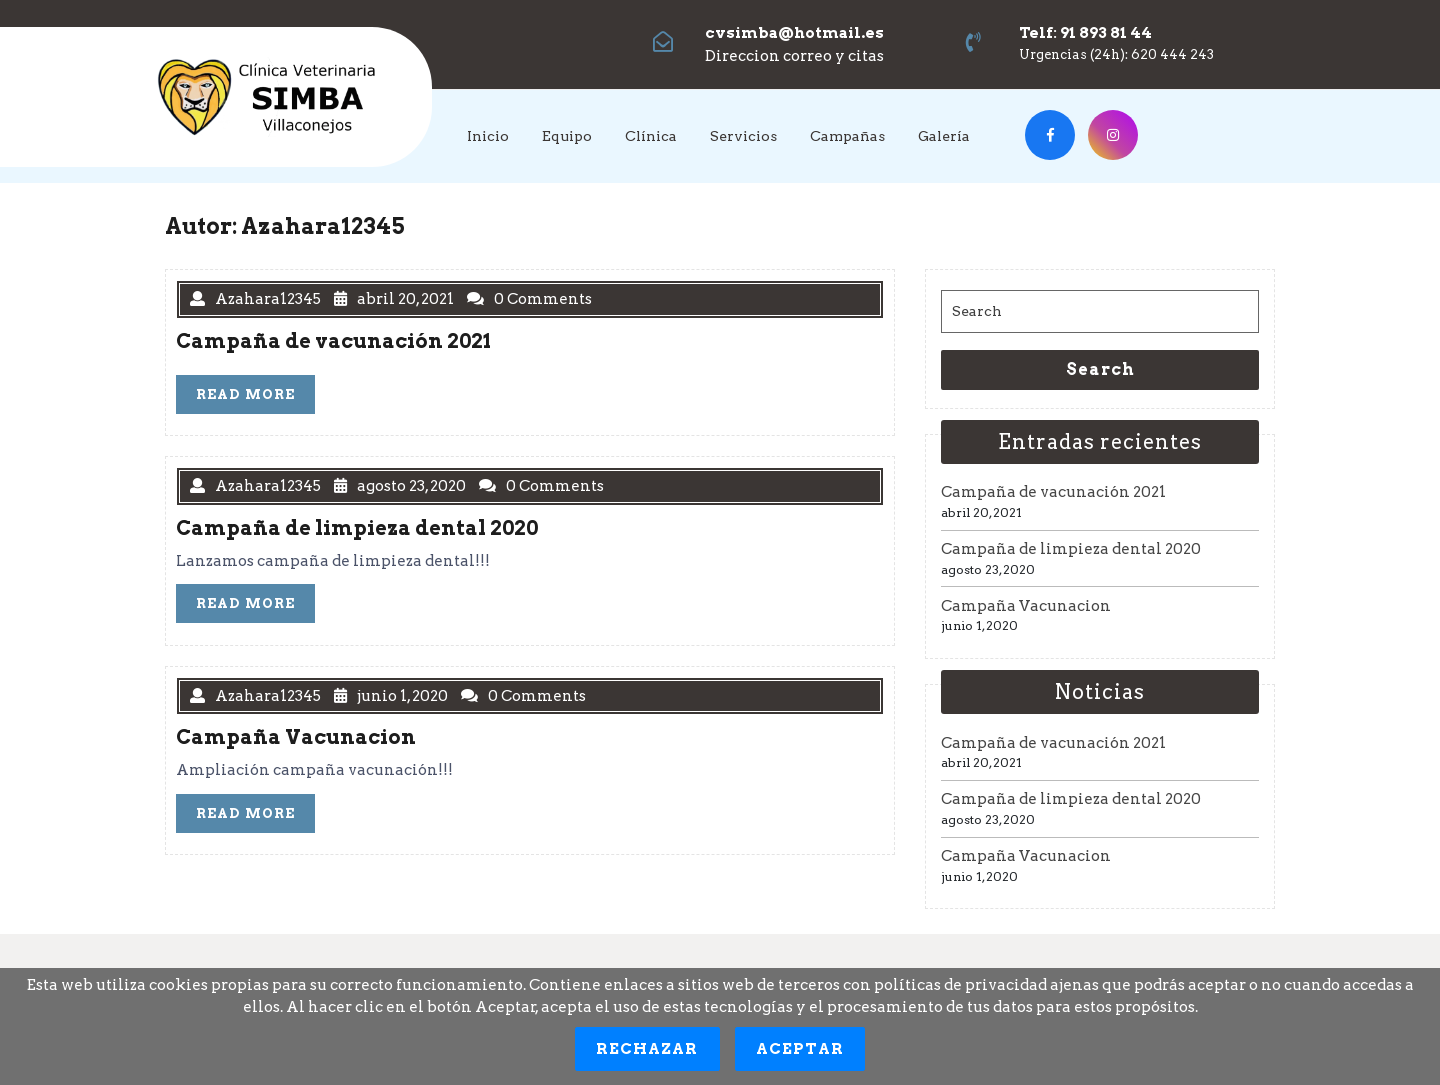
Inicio (488, 136)
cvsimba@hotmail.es (794, 33)
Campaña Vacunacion (1026, 606)
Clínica (651, 136)
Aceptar (800, 1049)
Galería (944, 136)
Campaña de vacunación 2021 (1053, 492)
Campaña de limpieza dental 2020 (1071, 549)
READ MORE (255, 398)
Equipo (567, 136)
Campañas (847, 136)
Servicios (743, 136)
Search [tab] (1100, 369)
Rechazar (647, 1049)
